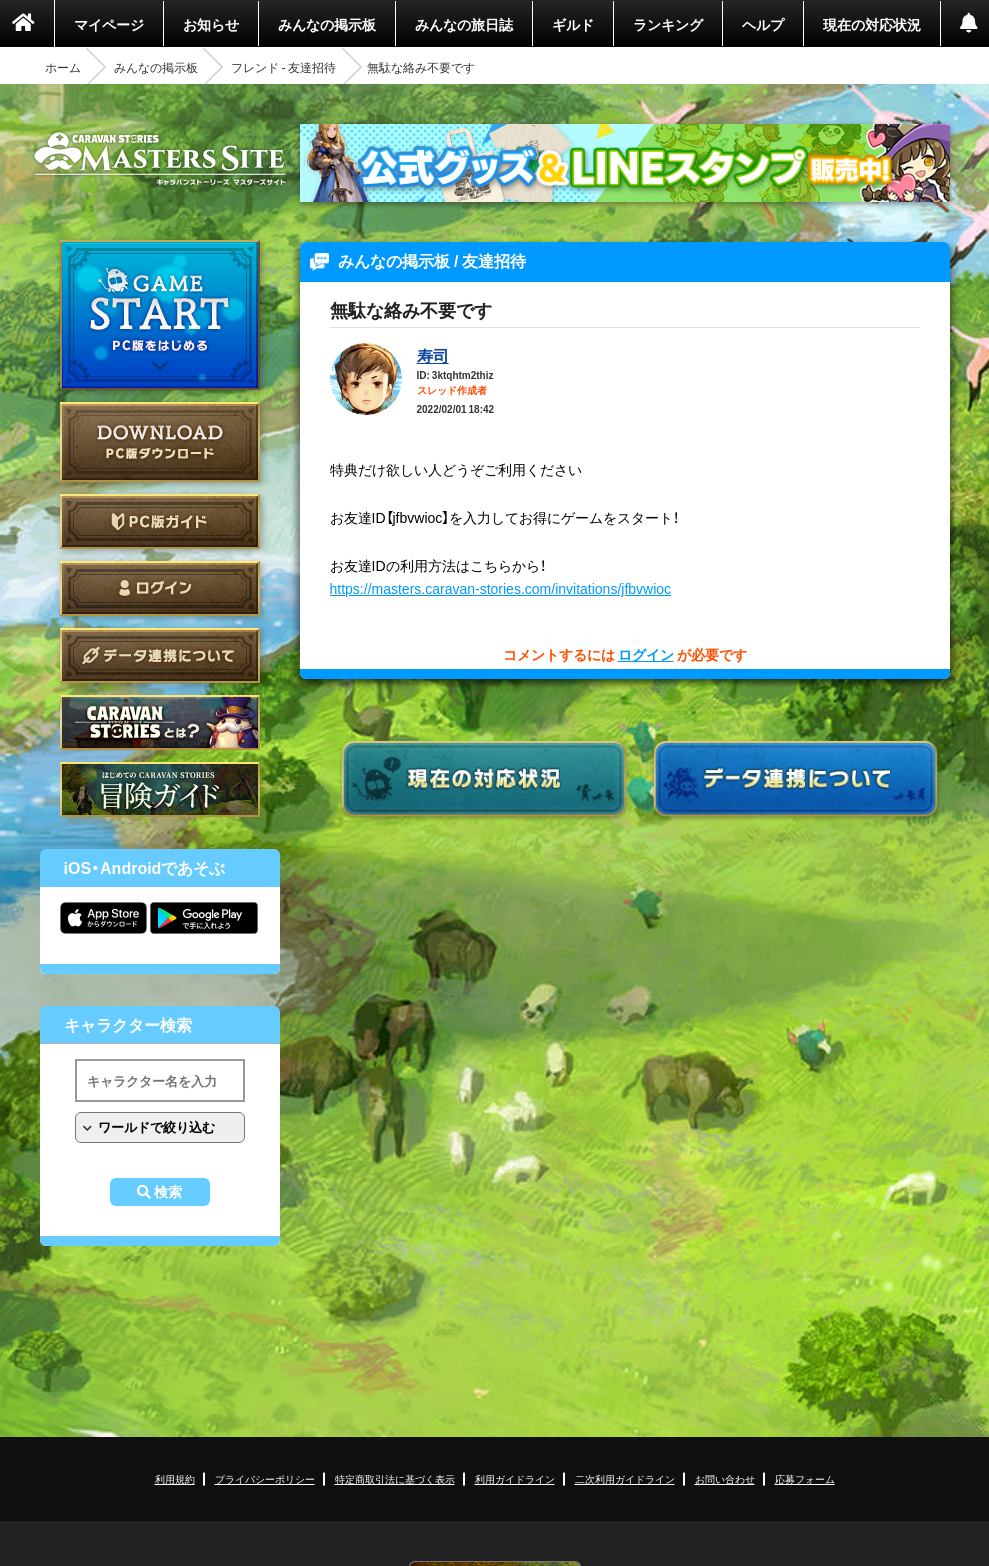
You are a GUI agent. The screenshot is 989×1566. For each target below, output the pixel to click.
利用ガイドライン (515, 1478)
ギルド (573, 24)
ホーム (63, 67)
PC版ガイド (160, 521)
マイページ (109, 24)
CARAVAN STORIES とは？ (160, 722)
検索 (168, 1192)
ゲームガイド (160, 789)
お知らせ (211, 24)
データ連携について (160, 655)
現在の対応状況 (872, 24)
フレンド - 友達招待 (284, 67)
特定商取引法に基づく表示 (395, 1478)
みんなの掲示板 (327, 24)
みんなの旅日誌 (464, 24)
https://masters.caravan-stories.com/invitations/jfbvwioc (501, 588)
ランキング (668, 24)
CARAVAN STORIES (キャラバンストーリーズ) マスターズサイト (160, 159)
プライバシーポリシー (265, 1478)
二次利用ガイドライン (625, 1478)
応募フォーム (805, 1478)
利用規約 (175, 1478)
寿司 (433, 355)
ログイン (160, 588)
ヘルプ (763, 24)
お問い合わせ (725, 1478)
